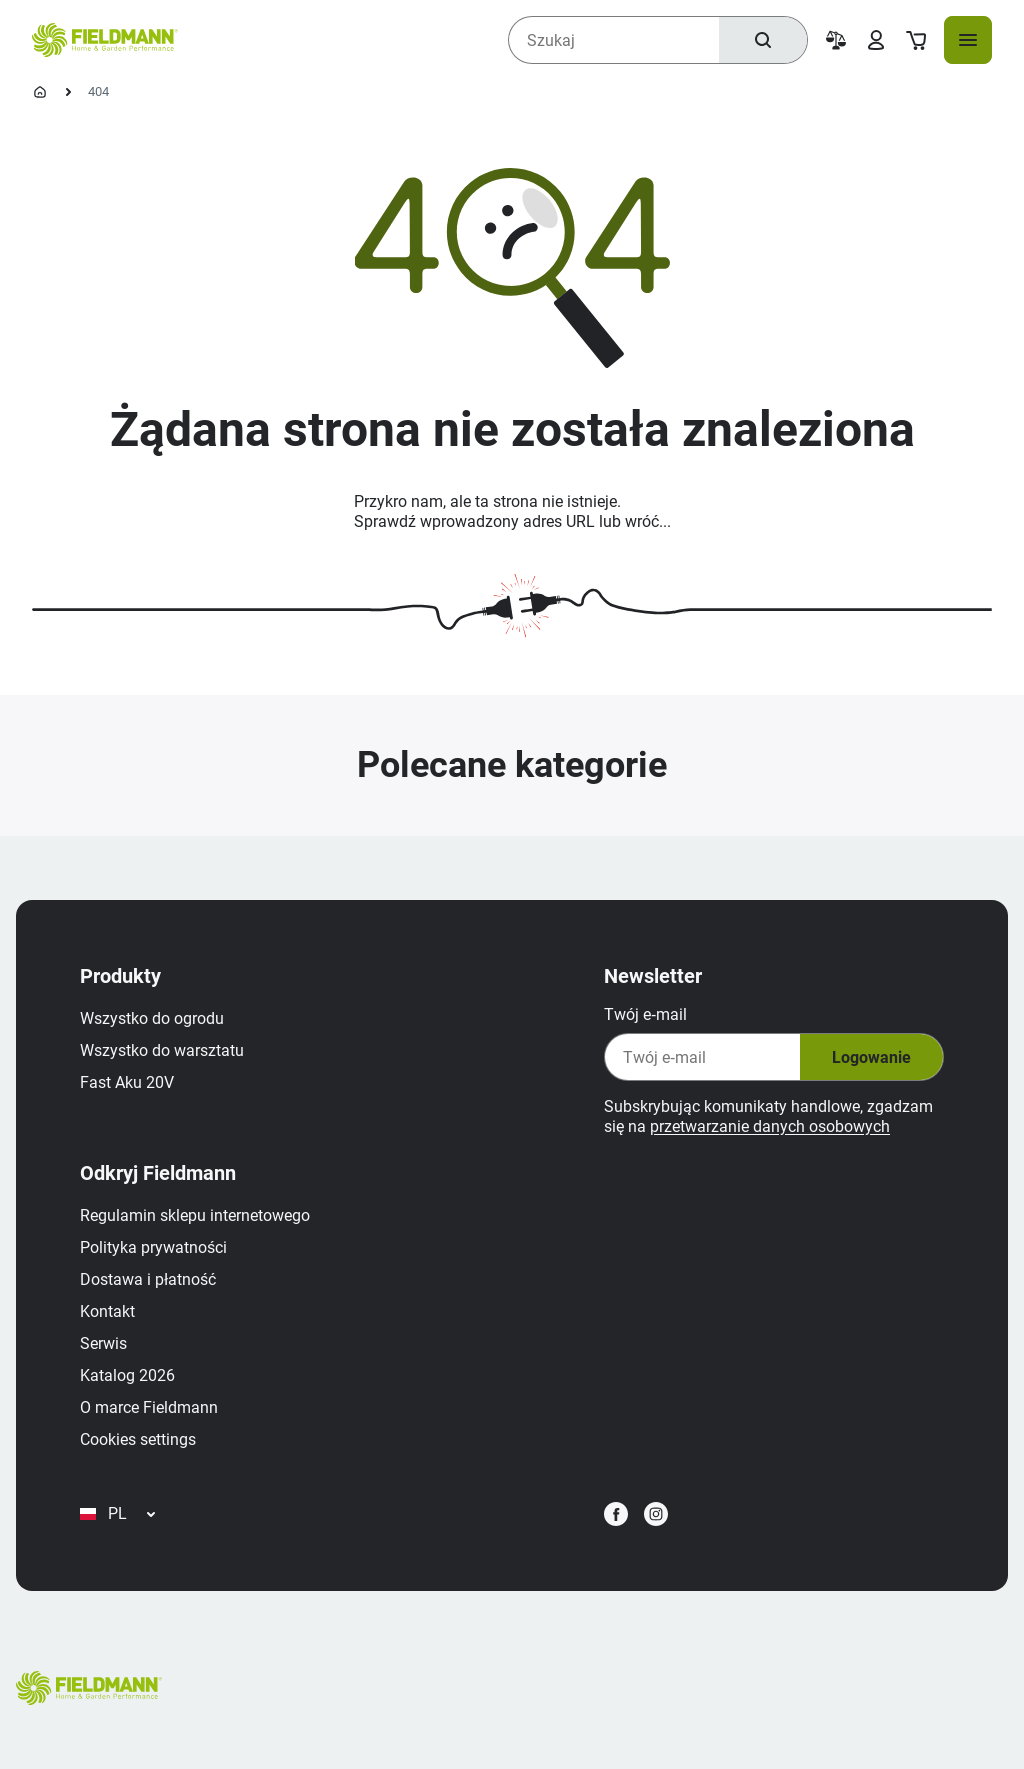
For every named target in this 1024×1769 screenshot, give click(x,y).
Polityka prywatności (153, 1247)
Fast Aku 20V (127, 1082)
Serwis (103, 1343)
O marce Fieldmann (149, 1407)
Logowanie (871, 1057)
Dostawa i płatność (148, 1279)
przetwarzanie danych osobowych (770, 1126)
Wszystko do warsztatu (162, 1050)
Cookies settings (138, 1439)
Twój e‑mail (645, 1014)
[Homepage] (40, 92)
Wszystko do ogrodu (152, 1018)
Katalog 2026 (127, 1375)
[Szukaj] (763, 40)
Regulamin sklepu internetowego (195, 1215)
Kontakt (107, 1311)
